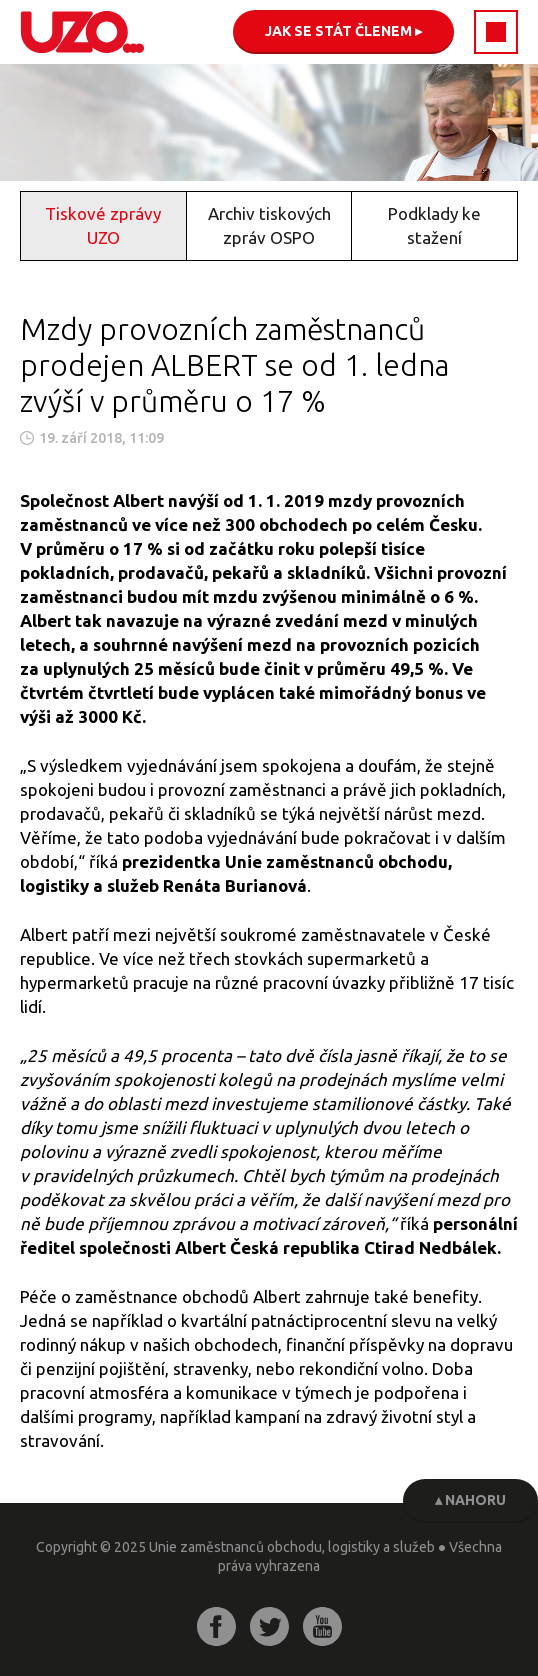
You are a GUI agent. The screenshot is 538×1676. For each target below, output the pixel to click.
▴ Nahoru (470, 1500)
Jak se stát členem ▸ (343, 31)
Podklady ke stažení (434, 225)
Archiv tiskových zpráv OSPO (269, 225)
